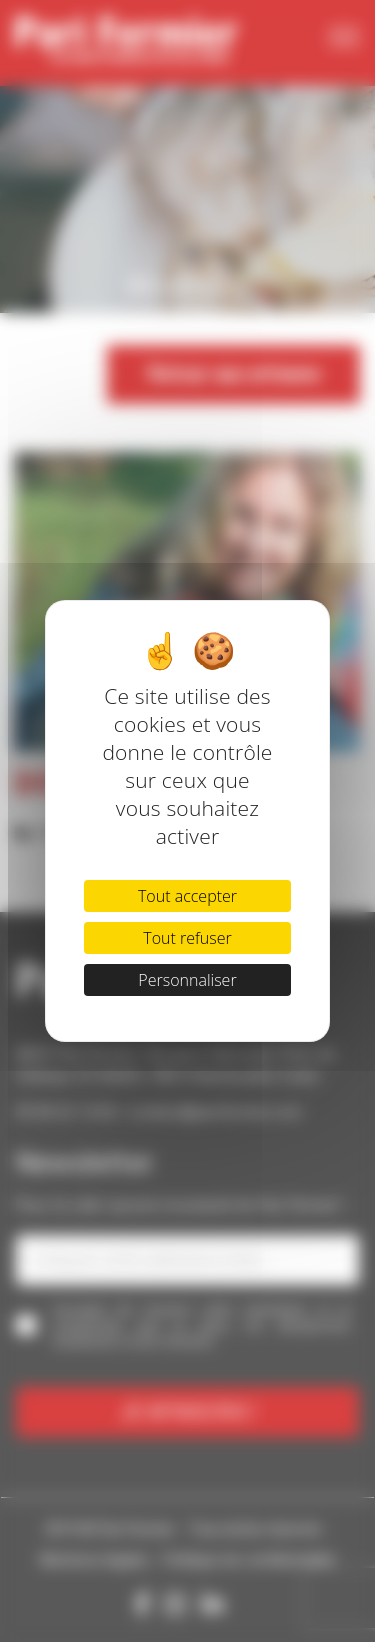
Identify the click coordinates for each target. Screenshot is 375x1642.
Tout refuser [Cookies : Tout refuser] (187, 938)
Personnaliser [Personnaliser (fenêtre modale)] (187, 980)
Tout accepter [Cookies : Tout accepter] (187, 896)
